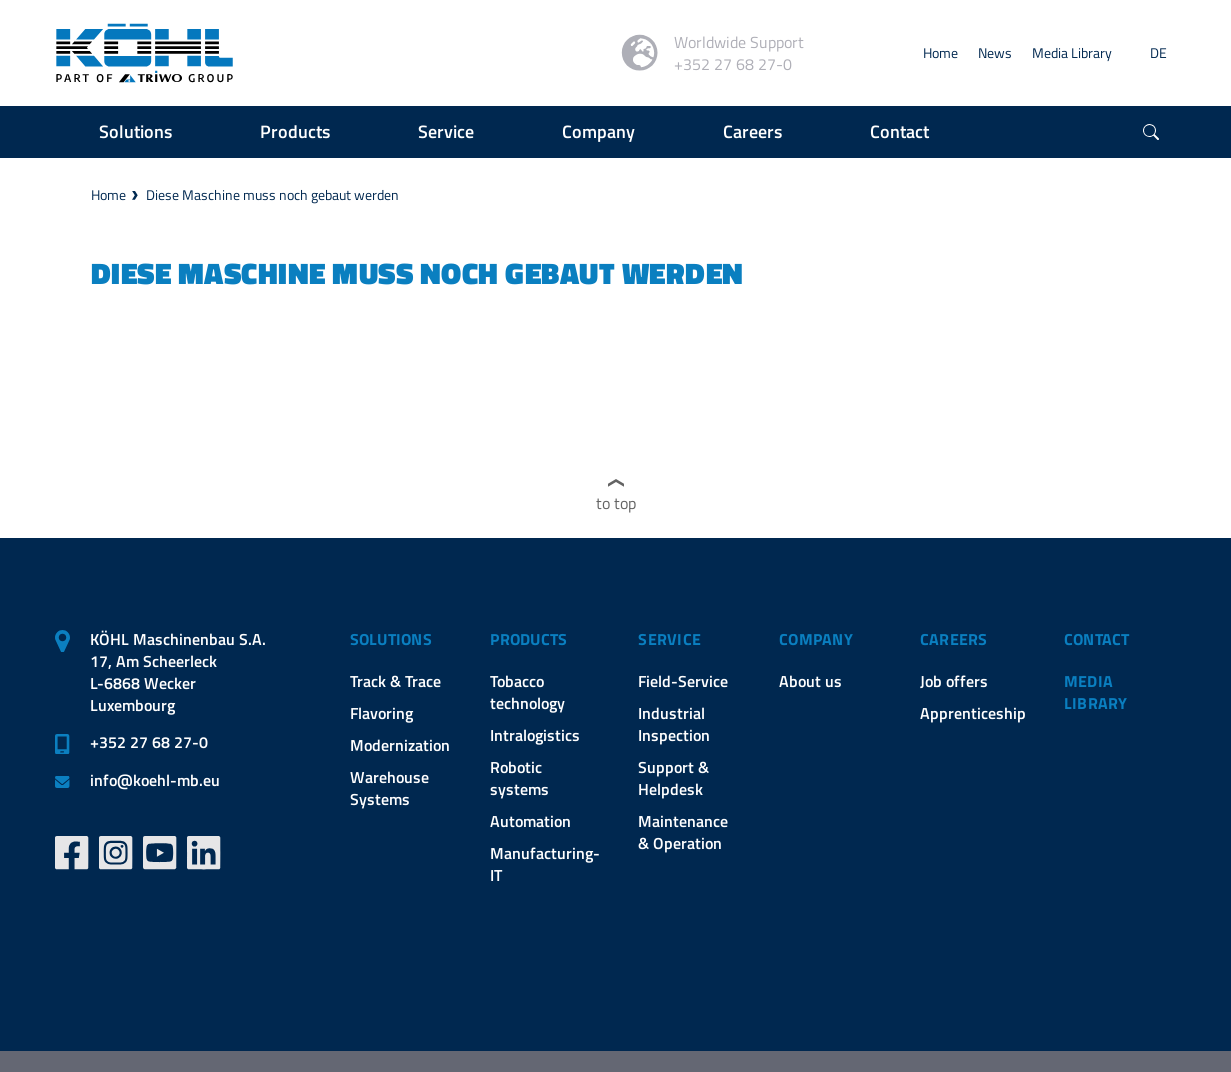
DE (1158, 52)
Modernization (400, 745)
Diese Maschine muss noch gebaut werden (272, 194)
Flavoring (381, 713)
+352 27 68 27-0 (149, 742)
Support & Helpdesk (673, 778)
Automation (530, 821)
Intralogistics (535, 735)
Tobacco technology (527, 692)
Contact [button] (899, 131)
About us (810, 681)
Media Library (1072, 52)
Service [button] (446, 131)
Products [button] (295, 131)
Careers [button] (752, 131)
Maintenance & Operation (683, 832)
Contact (1097, 639)
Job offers (954, 681)
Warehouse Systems (389, 788)
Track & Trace (395, 681)
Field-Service (683, 681)
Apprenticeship (973, 713)
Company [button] (598, 131)
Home (940, 52)
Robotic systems (519, 778)
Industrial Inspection (674, 724)
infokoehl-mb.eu (155, 780)
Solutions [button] (135, 131)
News (995, 52)
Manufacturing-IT (545, 864)
